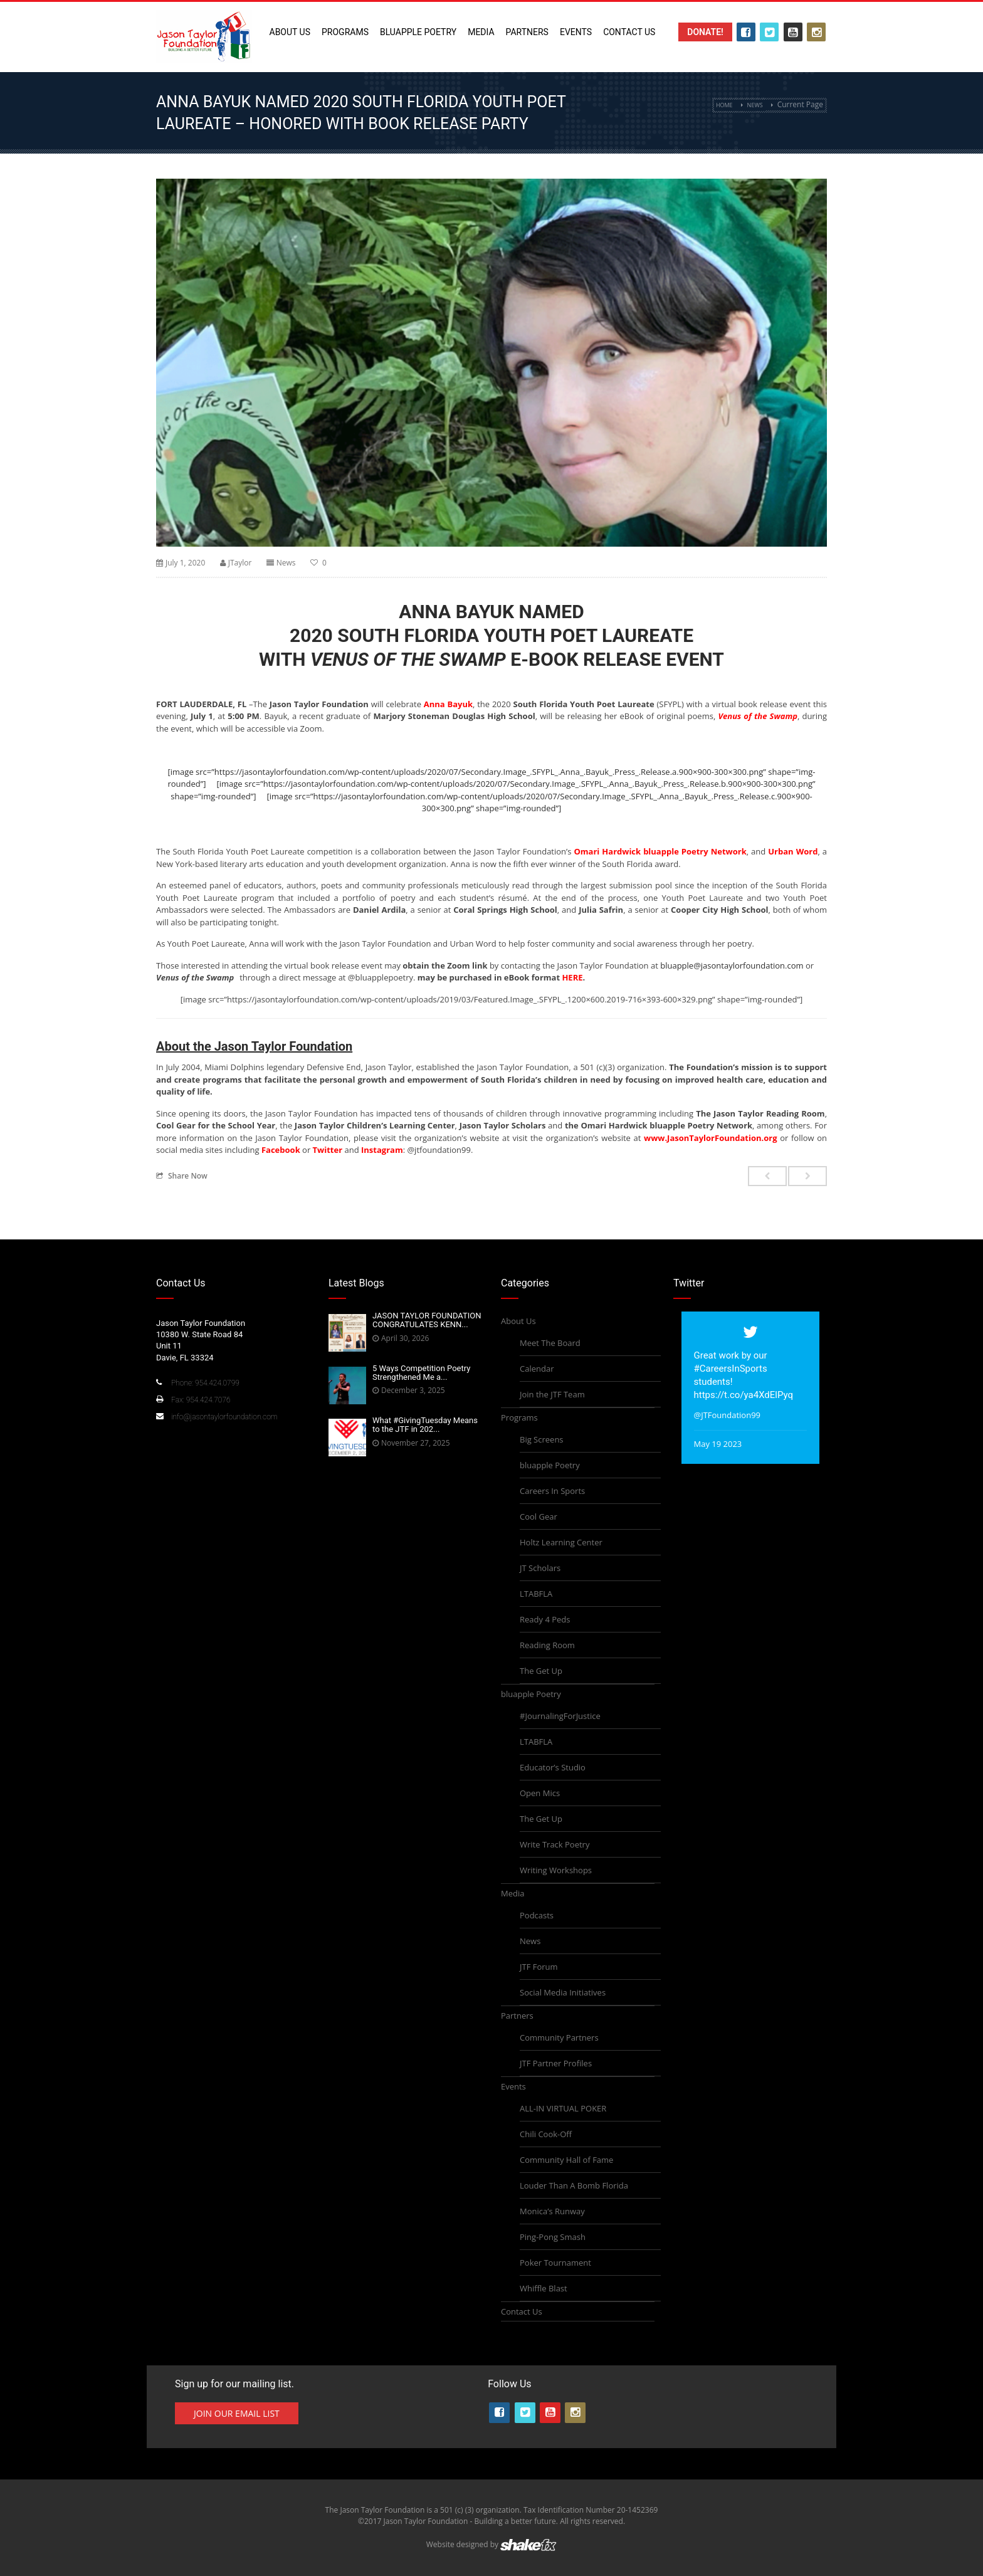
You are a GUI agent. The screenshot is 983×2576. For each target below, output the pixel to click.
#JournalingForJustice (560, 1716)
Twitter (328, 1149)
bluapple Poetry (418, 32)
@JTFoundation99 (727, 1415)
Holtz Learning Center (561, 1542)
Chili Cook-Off (546, 2134)
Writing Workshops (556, 1870)
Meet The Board (550, 1342)
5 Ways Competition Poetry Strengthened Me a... (421, 1373)
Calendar (537, 1368)
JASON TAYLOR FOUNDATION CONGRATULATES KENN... (426, 1320)
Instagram (382, 1149)
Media (481, 32)
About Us (290, 32)
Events (576, 32)
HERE (572, 977)
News (755, 105)
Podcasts (537, 1915)
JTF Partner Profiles (556, 2063)
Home (724, 105)
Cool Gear (538, 1516)
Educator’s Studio (553, 1767)
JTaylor (240, 562)
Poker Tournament (555, 2262)
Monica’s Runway (552, 2211)
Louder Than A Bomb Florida (574, 2185)
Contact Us (629, 32)
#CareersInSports (730, 1368)
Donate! (705, 32)
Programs (345, 32)
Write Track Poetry (554, 1844)
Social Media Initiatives (563, 1992)
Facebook (280, 1149)
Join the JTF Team (552, 1394)
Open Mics (540, 1793)
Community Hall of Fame (566, 2159)
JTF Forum (539, 1966)
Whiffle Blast (543, 2288)
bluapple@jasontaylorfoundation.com (731, 965)
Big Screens (542, 1439)
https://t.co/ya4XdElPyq (744, 1395)
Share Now (182, 1175)
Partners (527, 32)
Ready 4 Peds (545, 1619)
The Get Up (541, 1670)
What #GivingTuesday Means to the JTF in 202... (425, 1425)
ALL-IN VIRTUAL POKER (563, 2108)
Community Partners (559, 2037)
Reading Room (547, 1645)
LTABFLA (536, 1593)
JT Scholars (540, 1568)
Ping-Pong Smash (553, 2236)
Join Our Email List (237, 2413)
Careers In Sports (552, 1490)
